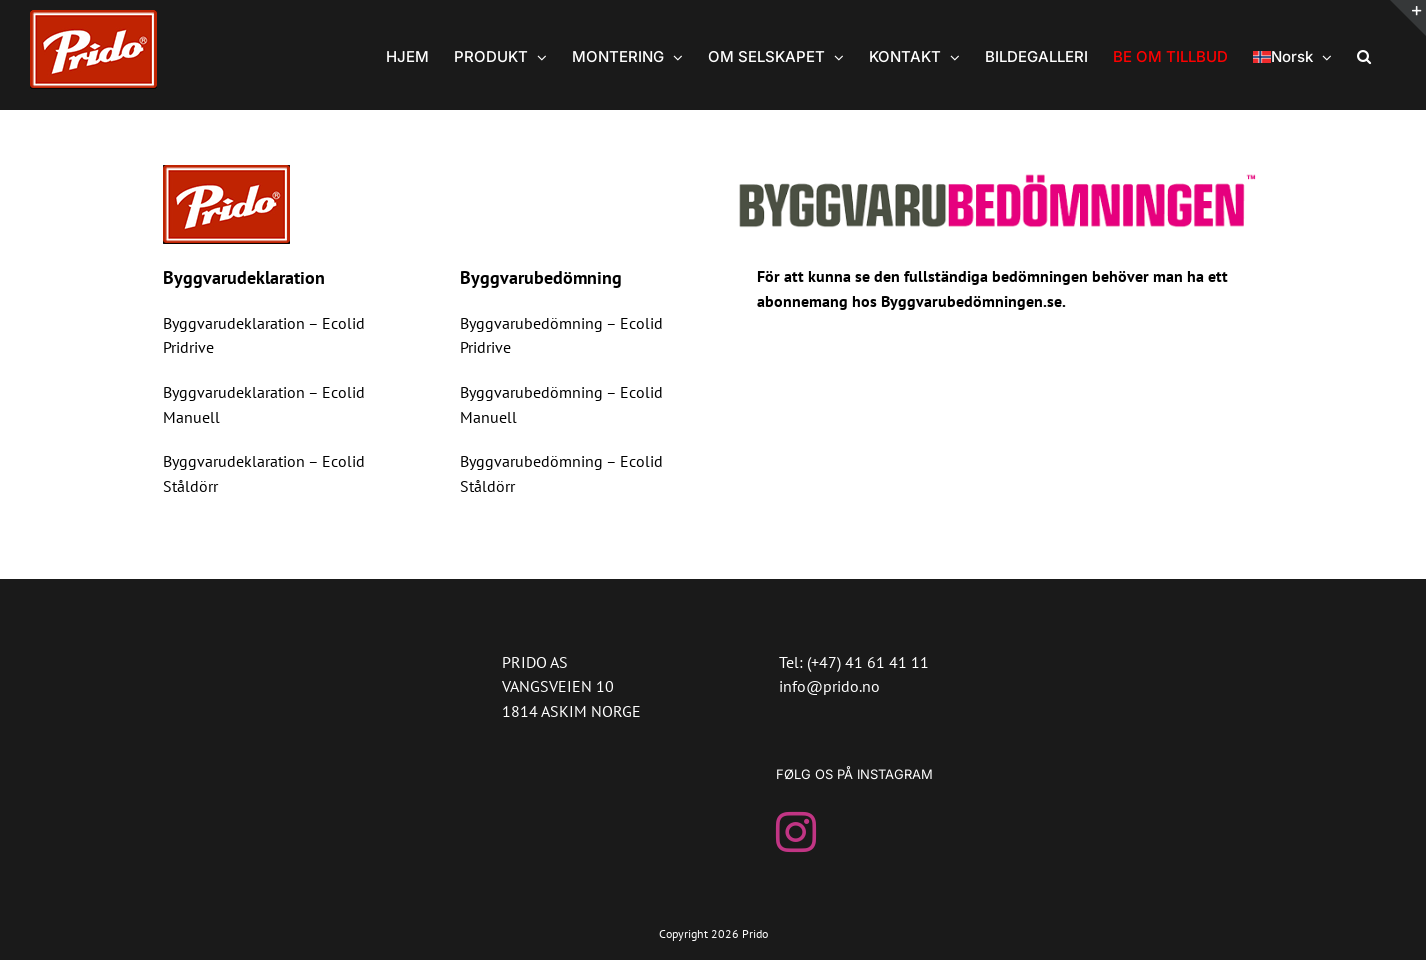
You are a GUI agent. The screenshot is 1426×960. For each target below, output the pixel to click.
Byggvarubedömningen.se (971, 301)
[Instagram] (796, 832)
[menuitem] (1292, 55)
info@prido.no (829, 686)
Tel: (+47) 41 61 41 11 (854, 662)
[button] (1364, 55)
